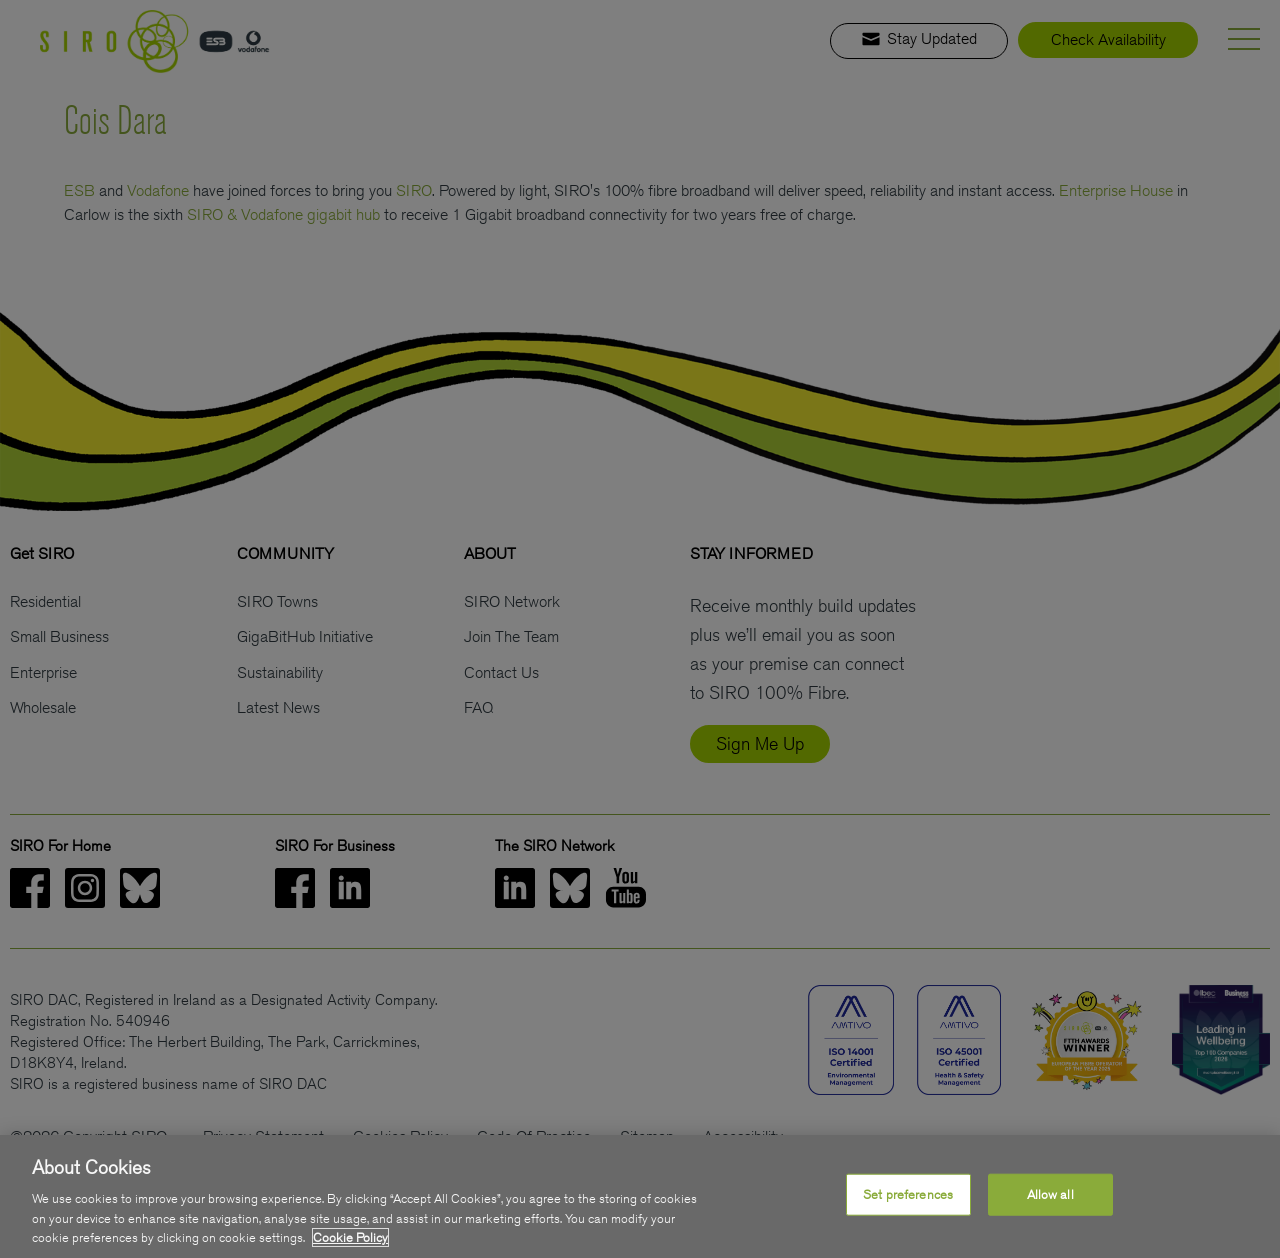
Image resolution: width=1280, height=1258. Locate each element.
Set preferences (908, 1195)
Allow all (1050, 1195)
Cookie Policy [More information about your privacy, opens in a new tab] (350, 1239)
